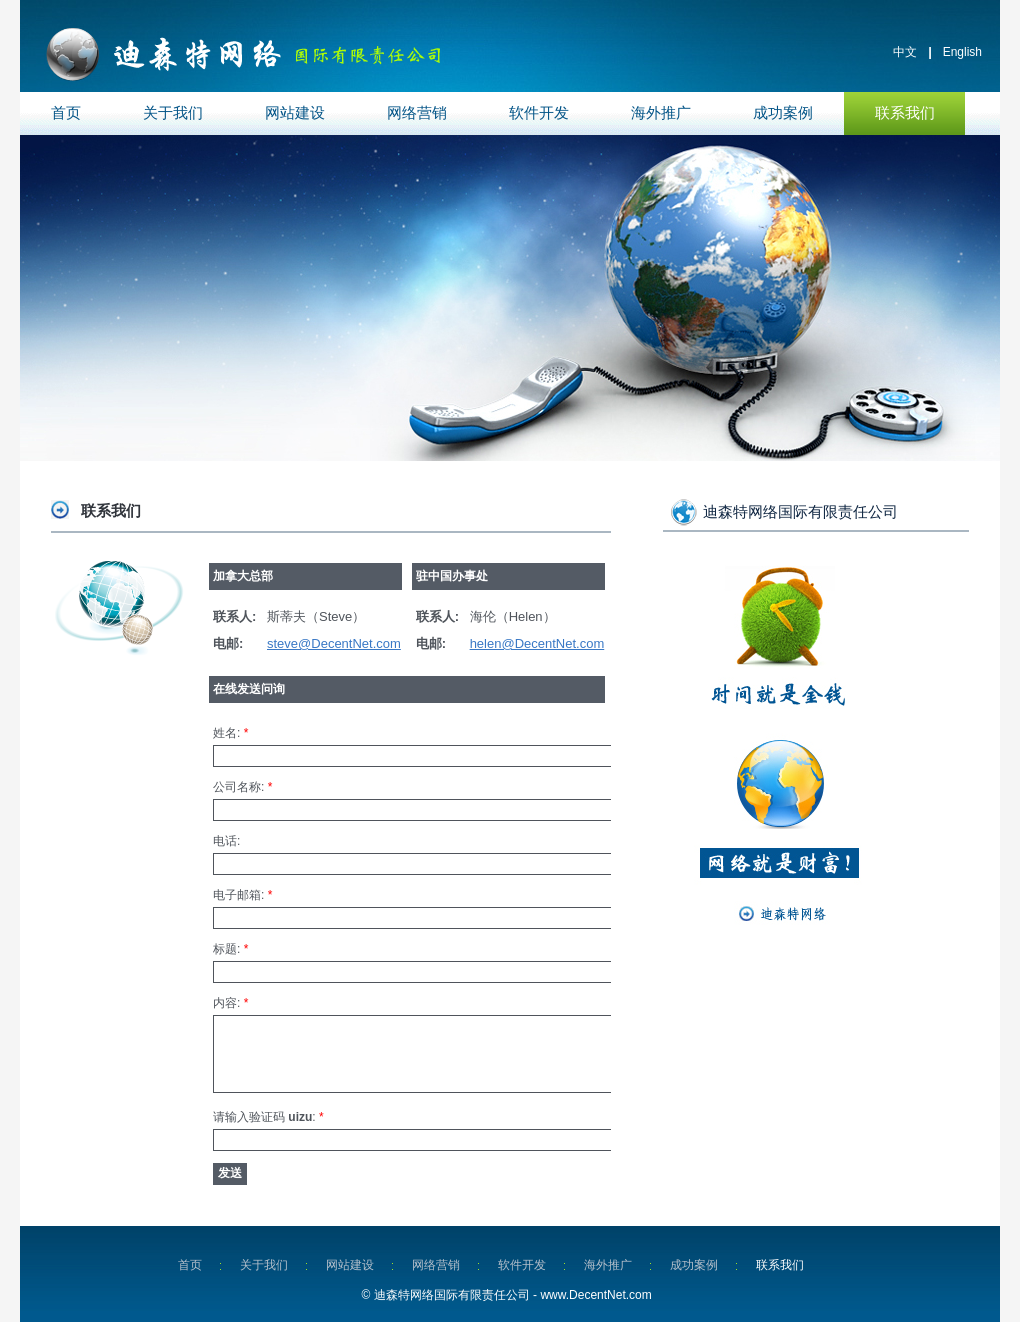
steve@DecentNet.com (334, 643)
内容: (230, 1003)
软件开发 (539, 112)
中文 (905, 52)
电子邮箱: (242, 895)
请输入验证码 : (268, 1117)
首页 (66, 112)
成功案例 (783, 112)
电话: (226, 841)
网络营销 (417, 112)
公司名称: (242, 787)
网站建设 (295, 112)
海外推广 (661, 112)
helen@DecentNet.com (537, 643)
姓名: (230, 733)
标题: (230, 949)
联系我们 (905, 112)
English (962, 52)
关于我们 (173, 112)
